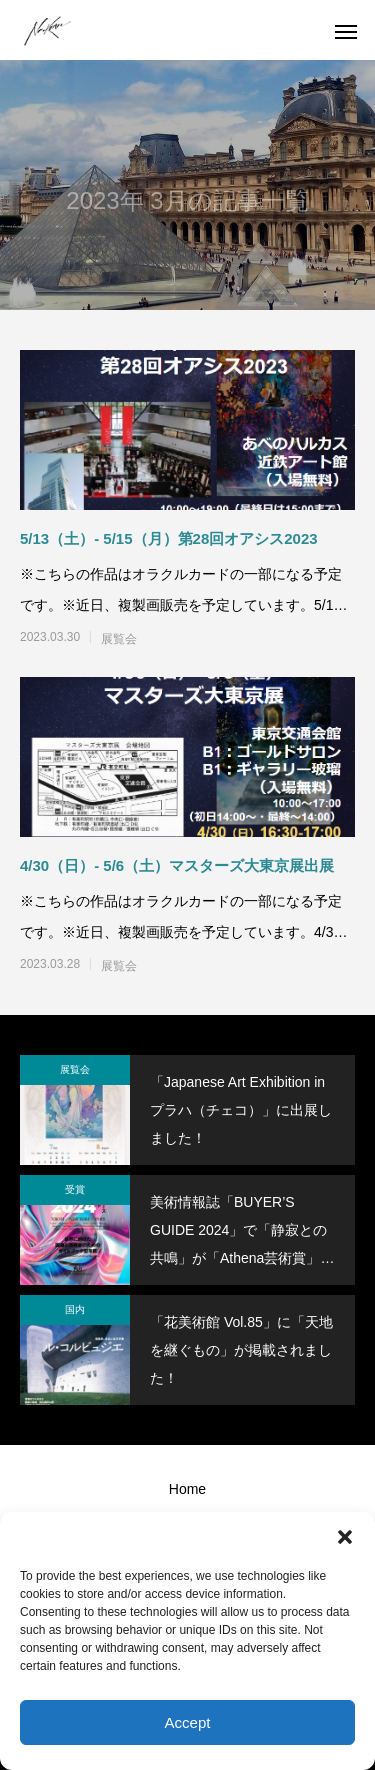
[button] (345, 1537)
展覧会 (119, 639)
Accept (188, 1722)
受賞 (75, 1189)
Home (187, 1489)
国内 (75, 1309)
